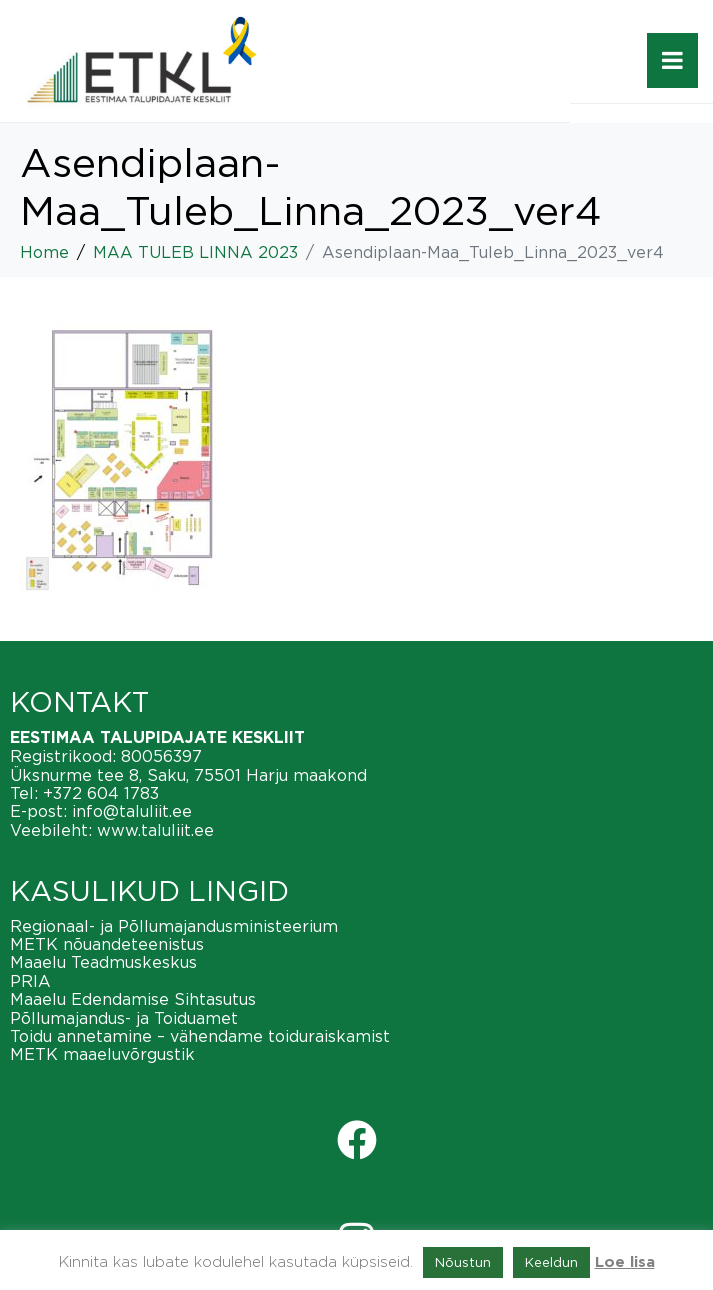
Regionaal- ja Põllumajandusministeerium (174, 926)
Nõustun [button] (463, 1262)
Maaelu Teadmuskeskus (103, 962)
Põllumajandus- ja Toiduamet (124, 1018)
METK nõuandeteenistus (107, 944)
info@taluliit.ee (132, 811)
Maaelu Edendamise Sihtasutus (133, 999)
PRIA (30, 981)
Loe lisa (625, 1262)
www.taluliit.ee (155, 830)
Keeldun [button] (551, 1262)
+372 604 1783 (101, 793)
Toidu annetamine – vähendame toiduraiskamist (200, 1036)
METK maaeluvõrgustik (102, 1054)
